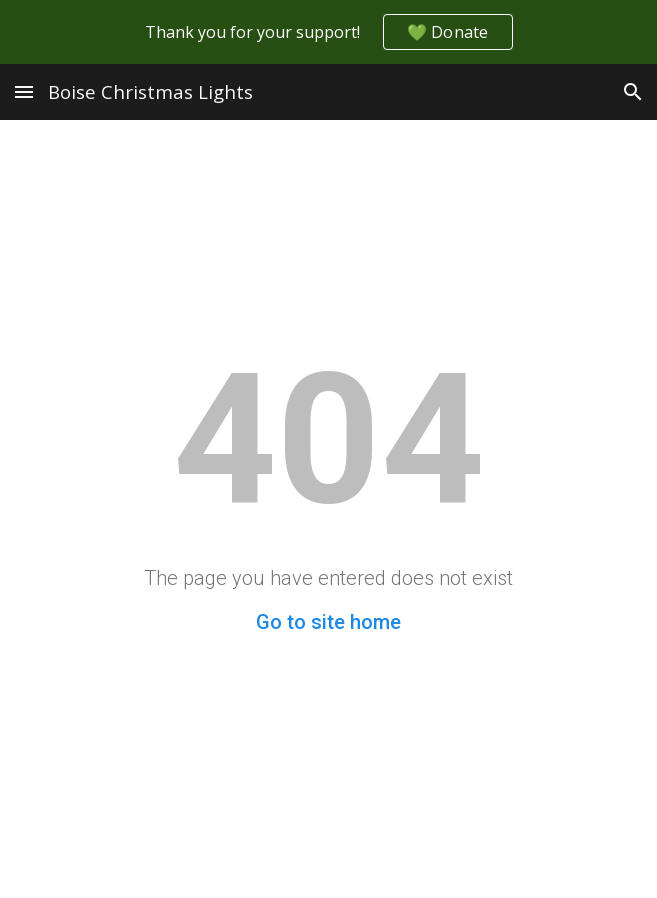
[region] (328, 32)
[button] (24, 91)
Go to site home (328, 622)
